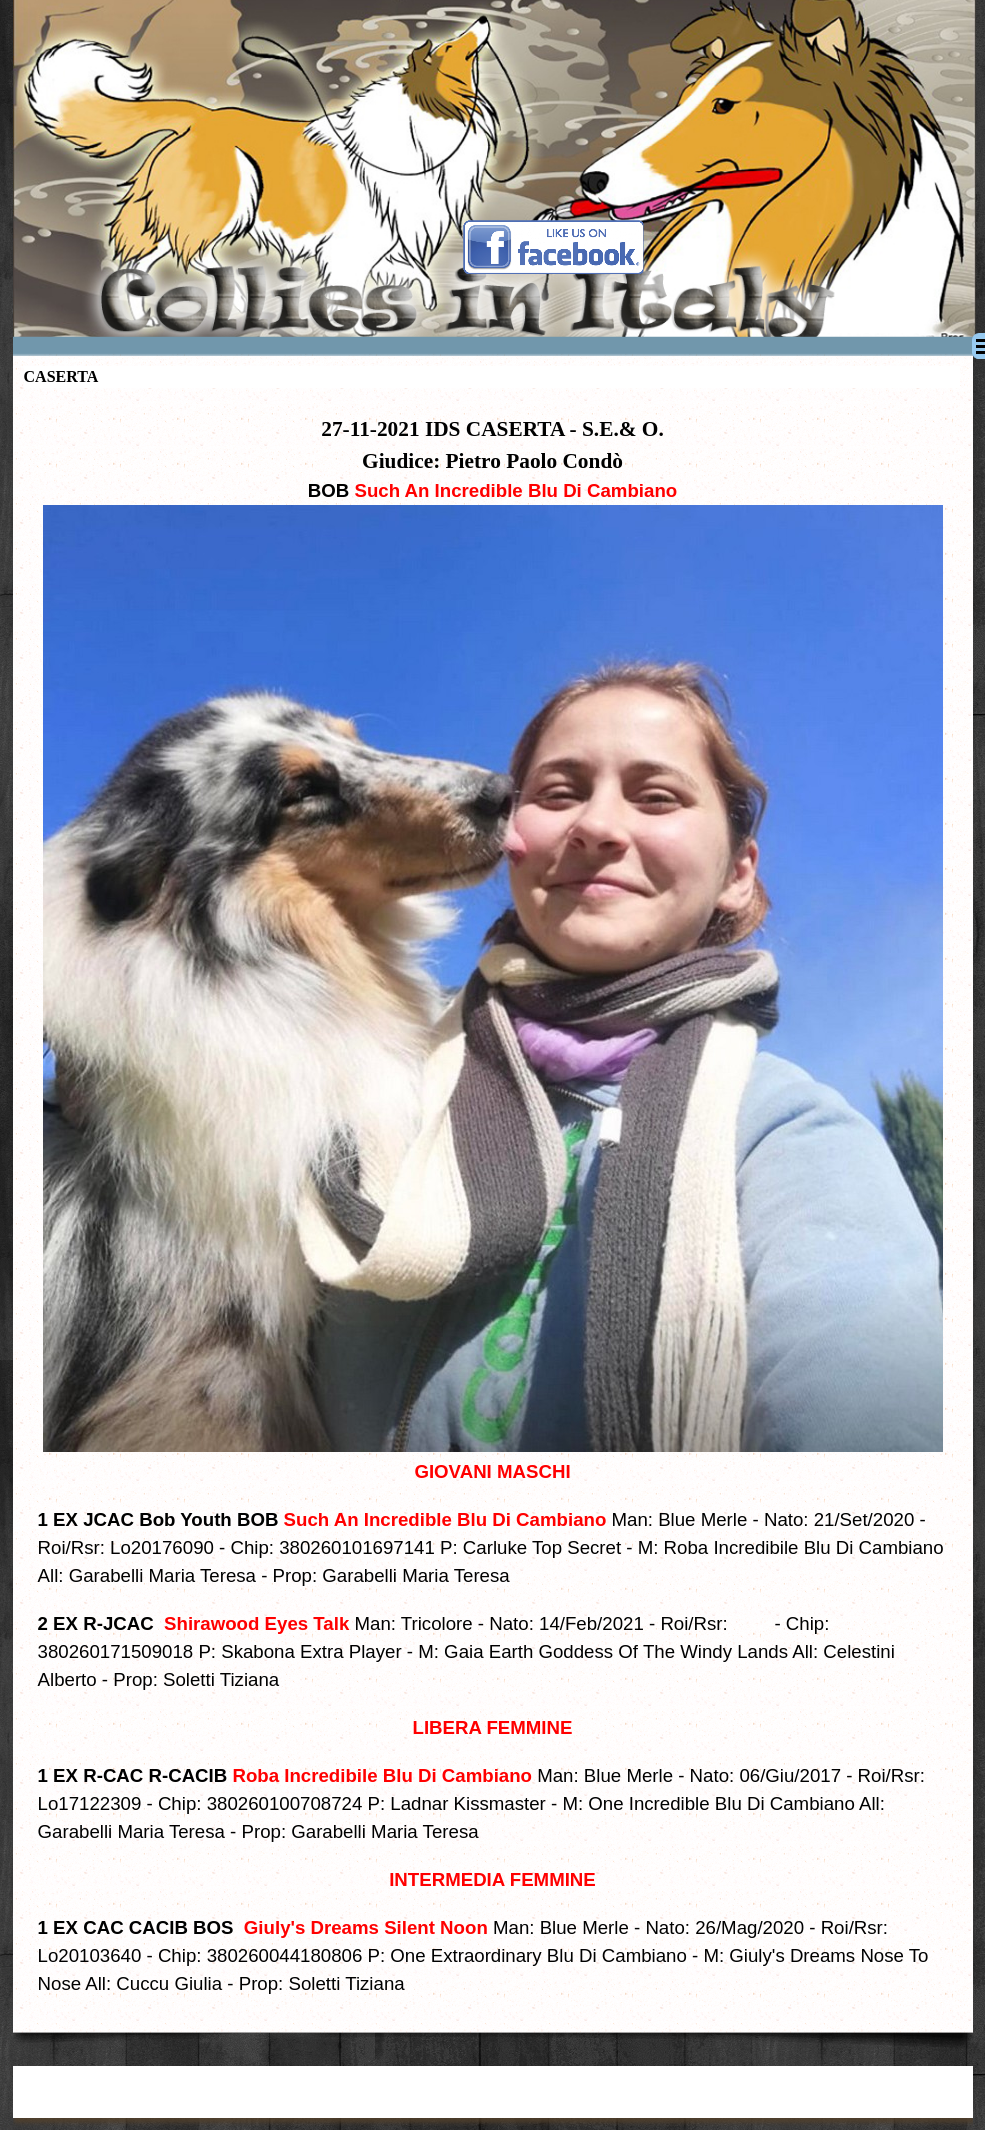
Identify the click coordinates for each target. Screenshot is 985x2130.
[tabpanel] (493, 1205)
